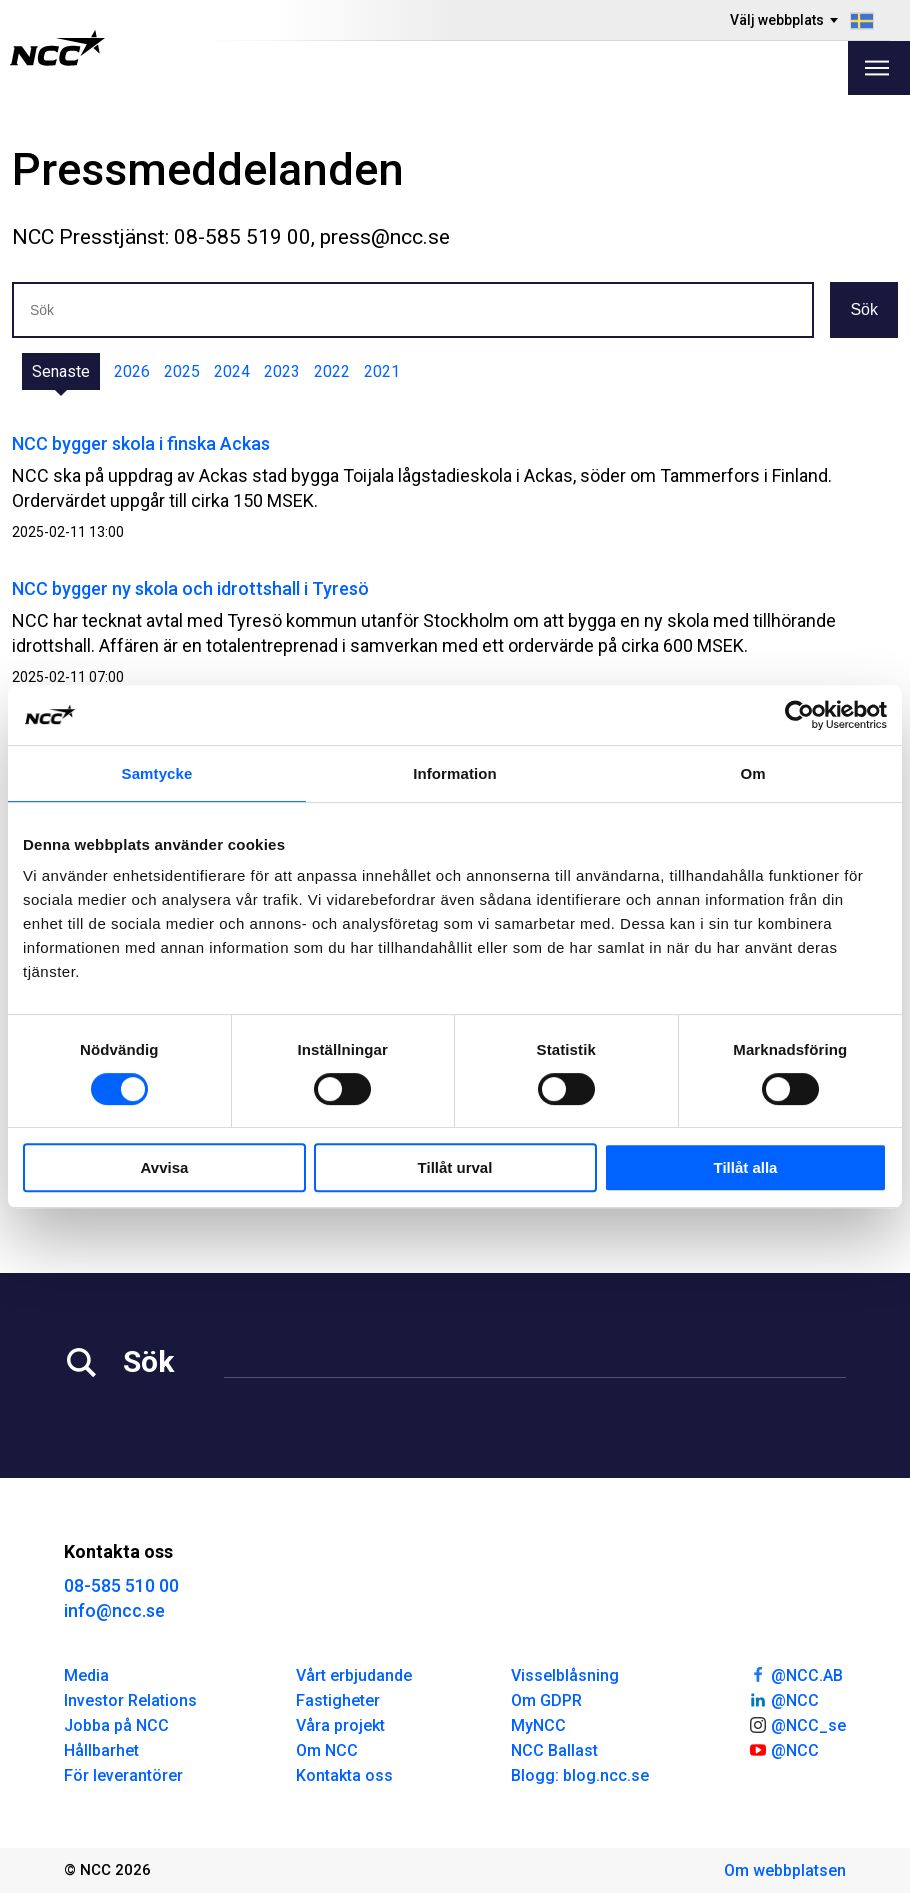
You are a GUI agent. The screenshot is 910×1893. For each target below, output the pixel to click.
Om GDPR (546, 1700)
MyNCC (538, 1725)
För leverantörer (123, 1775)
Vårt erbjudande (354, 1675)
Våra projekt (340, 1725)
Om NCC (327, 1750)
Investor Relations (130, 1700)
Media (86, 1675)
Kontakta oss (344, 1775)
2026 (132, 371)
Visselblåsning (565, 1675)
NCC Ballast (554, 1750)
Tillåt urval (455, 1167)
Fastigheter (338, 1700)
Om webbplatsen (785, 1870)
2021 (382, 371)
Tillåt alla (746, 1167)
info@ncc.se (114, 1610)
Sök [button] (864, 309)
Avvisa (165, 1167)
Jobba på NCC (116, 1725)
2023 (282, 371)
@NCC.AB (795, 1674)
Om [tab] (752, 773)
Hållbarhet (101, 1750)
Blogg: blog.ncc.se (580, 1775)
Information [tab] (455, 773)
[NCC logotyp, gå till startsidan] (57, 48)
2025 (182, 371)
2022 (332, 371)
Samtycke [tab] (157, 773)
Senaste (61, 371)
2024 (232, 371)
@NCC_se (797, 1724)
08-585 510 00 (121, 1585)
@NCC (783, 1699)
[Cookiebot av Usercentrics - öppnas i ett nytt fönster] (799, 715)
